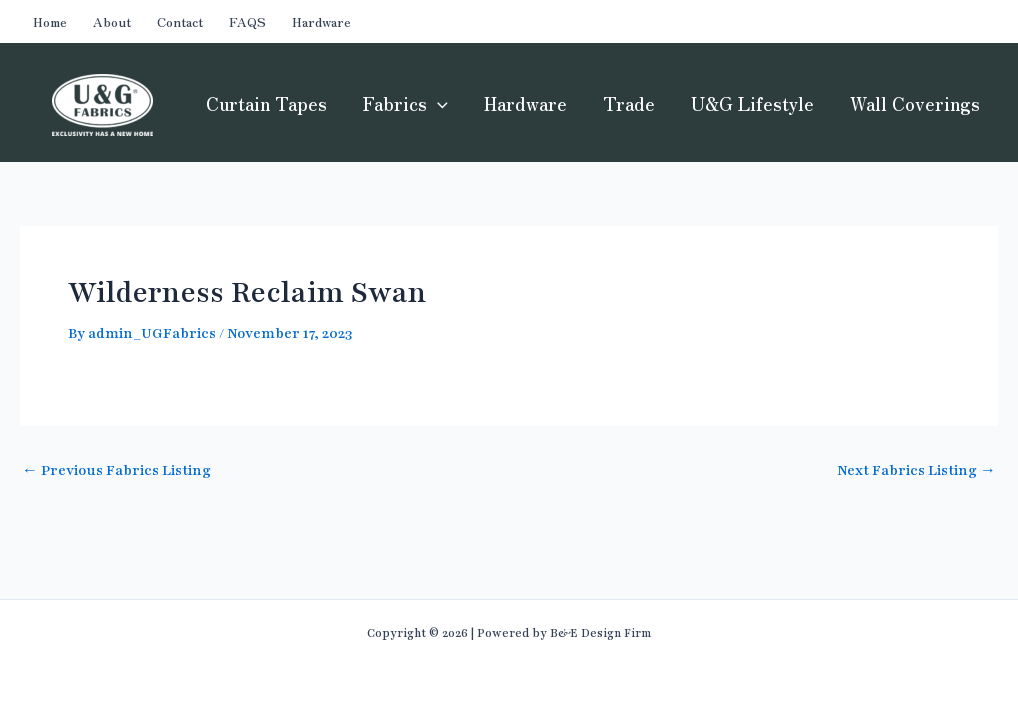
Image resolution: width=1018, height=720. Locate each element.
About (112, 21)
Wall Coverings (915, 103)
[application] (437, 103)
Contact (180, 21)
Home (50, 21)
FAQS (247, 21)
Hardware (321, 21)
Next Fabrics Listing (916, 471)
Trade (629, 103)
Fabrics (405, 103)
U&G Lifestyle (752, 103)
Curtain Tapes (266, 103)
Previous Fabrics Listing (116, 471)
